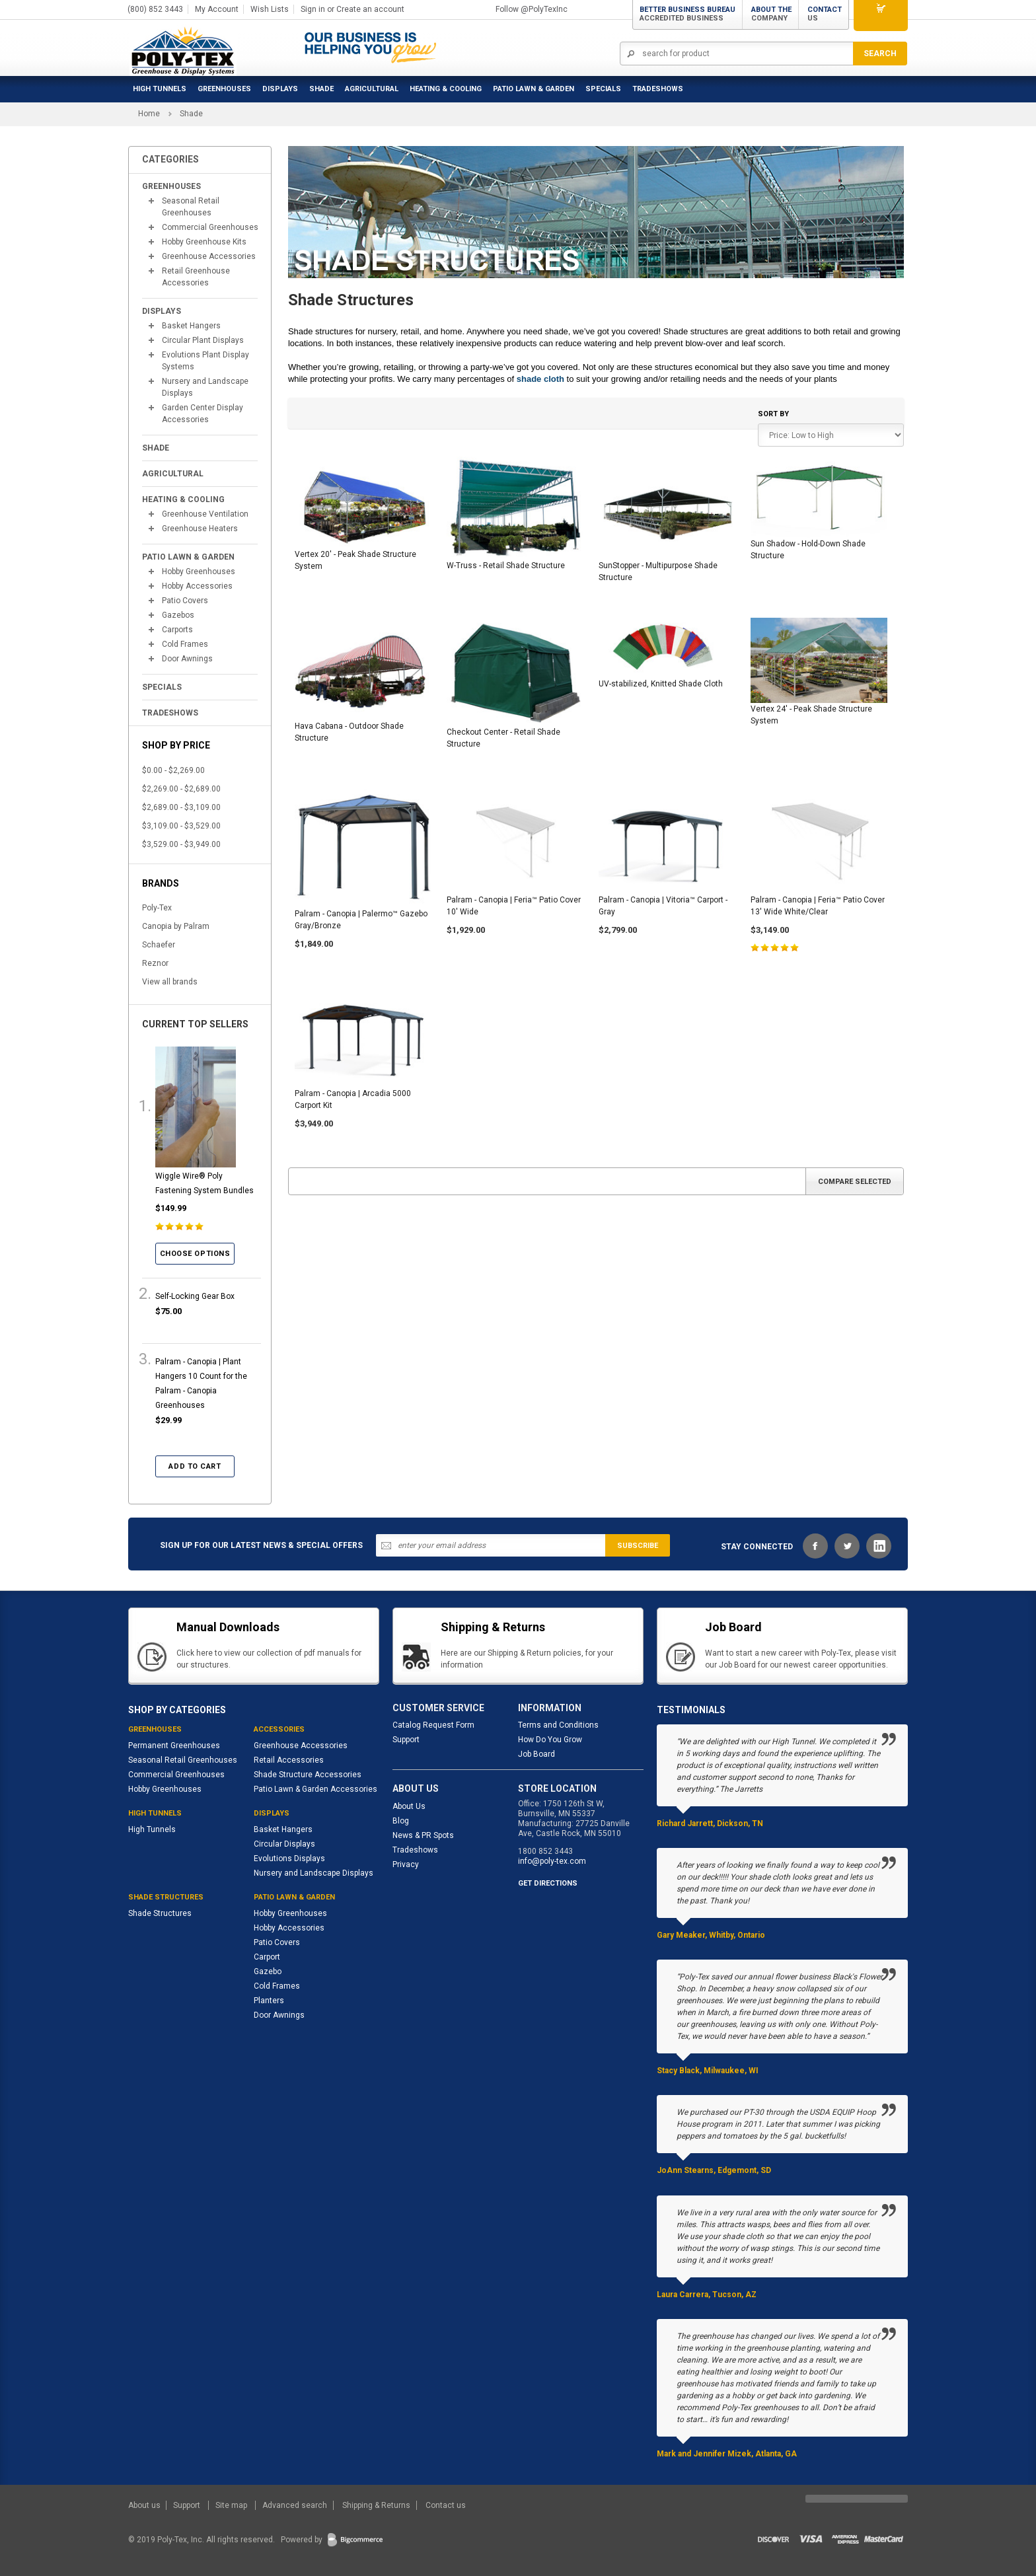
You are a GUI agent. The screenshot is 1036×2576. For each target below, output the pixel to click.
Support (406, 1739)
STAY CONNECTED (757, 1546)
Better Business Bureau (687, 13)
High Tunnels (159, 89)
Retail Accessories (289, 1760)
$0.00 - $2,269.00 (173, 770)
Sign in (313, 9)
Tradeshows (415, 1850)
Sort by (773, 414)
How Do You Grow (550, 1739)
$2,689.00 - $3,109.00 (181, 807)
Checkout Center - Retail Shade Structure (503, 738)
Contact (824, 13)
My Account (217, 9)
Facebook (815, 1546)
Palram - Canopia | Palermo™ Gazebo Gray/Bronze (361, 919)
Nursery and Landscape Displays (205, 387)
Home (149, 113)
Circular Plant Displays (203, 340)
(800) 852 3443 (155, 9)
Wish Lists (269, 9)
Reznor (155, 963)
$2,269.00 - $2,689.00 (181, 788)
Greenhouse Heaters (200, 528)
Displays (280, 89)
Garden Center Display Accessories (202, 413)
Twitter (847, 1546)
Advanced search (294, 2505)
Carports (177, 629)
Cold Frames (185, 644)
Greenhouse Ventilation (205, 514)
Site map (232, 2505)
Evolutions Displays (289, 1858)
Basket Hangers (191, 325)
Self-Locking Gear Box (195, 1296)
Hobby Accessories (197, 586)
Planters (269, 2000)
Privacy (405, 1864)
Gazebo (267, 1971)
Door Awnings (187, 658)
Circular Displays (284, 1844)
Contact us (446, 2505)
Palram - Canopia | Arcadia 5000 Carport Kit (353, 1099)
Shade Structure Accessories (307, 1774)
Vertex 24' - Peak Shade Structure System (811, 714)
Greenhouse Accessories (209, 256)
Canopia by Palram (175, 926)
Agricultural (371, 89)
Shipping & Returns (376, 2505)
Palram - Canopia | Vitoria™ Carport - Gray (663, 905)
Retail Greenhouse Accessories (196, 276)
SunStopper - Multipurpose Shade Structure (658, 571)
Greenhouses (224, 89)
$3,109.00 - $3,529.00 (181, 825)
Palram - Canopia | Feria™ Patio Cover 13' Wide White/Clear (818, 905)
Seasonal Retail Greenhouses (190, 206)
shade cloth (540, 379)
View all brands (170, 981)
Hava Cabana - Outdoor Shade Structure (349, 732)
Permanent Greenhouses (174, 1745)
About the (771, 13)
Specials (603, 89)
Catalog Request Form (433, 1725)
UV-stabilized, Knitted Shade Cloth (661, 683)
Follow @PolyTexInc (532, 9)
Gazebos (178, 615)
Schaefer (158, 944)
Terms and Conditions (558, 1725)
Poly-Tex (157, 907)
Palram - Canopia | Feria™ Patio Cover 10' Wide (514, 905)
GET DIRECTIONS (547, 1883)
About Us (409, 1806)
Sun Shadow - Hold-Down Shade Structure (808, 549)
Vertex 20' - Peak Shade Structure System (355, 560)
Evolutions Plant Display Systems (205, 360)
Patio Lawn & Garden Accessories (315, 1789)
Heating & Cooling (446, 89)
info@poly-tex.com (552, 1861)
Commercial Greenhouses (210, 227)
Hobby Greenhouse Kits (204, 241)
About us (145, 2505)
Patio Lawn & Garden (533, 89)
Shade (321, 89)
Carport (267, 1957)
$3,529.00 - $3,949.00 (181, 844)
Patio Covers (185, 600)
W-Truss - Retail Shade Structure (506, 565)
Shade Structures (160, 1913)
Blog (400, 1820)
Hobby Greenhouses (198, 571)
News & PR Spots (423, 1835)
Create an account (370, 9)
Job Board (536, 1754)
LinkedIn (878, 1546)
